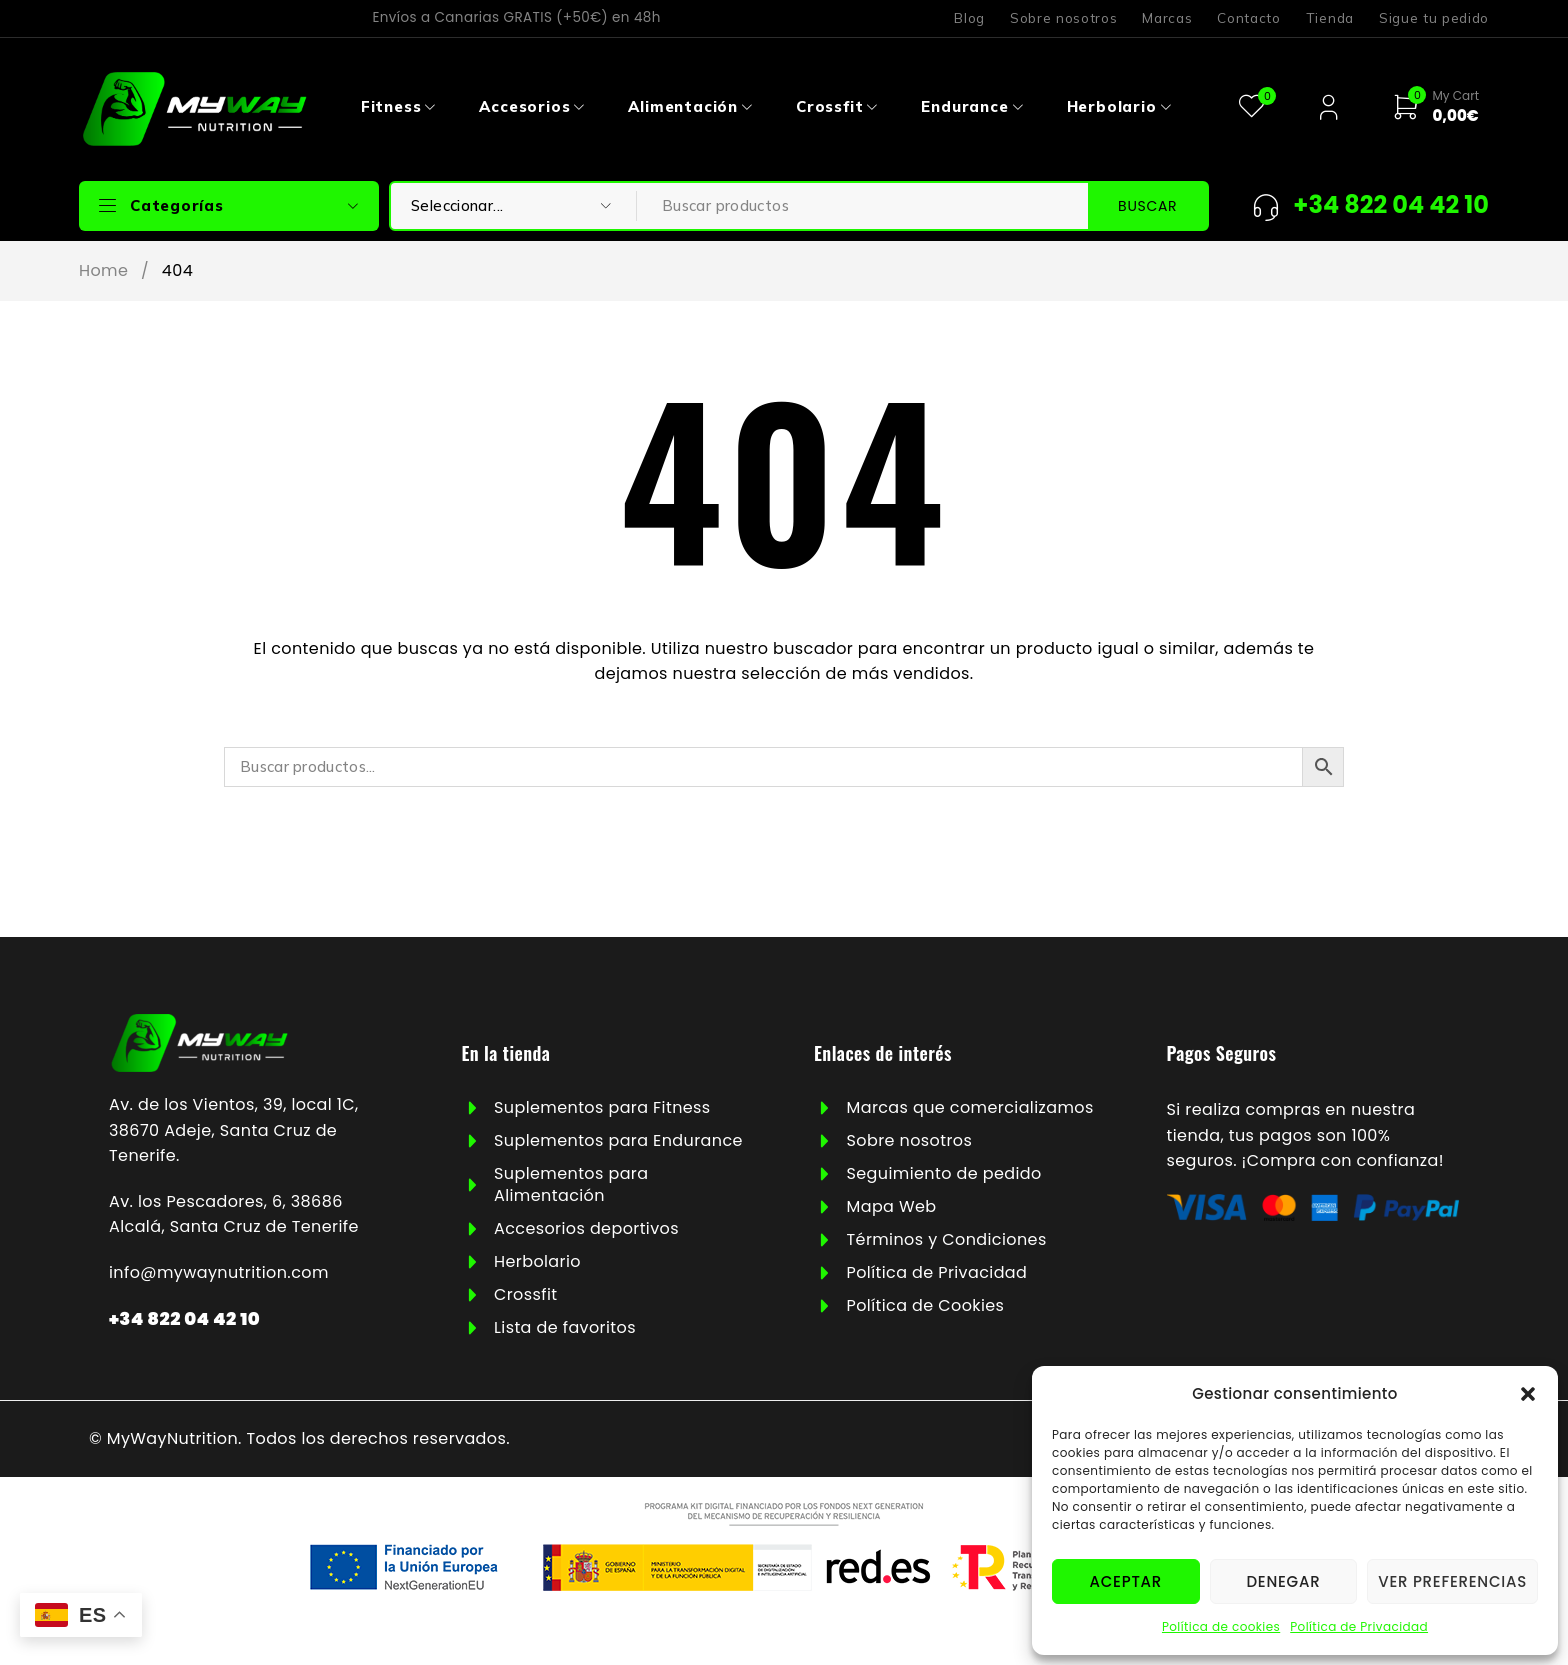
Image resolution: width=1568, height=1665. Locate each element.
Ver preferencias (1452, 1581)
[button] (1528, 1394)
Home (103, 271)
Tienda (1330, 18)
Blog (969, 18)
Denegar (1283, 1581)
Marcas (1167, 18)
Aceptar (1126, 1581)
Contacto (1248, 18)
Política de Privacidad (1359, 1626)
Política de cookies (1221, 1626)
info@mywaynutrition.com (219, 1272)
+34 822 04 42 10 (184, 1318)
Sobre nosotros (1063, 18)
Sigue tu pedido (1434, 18)
